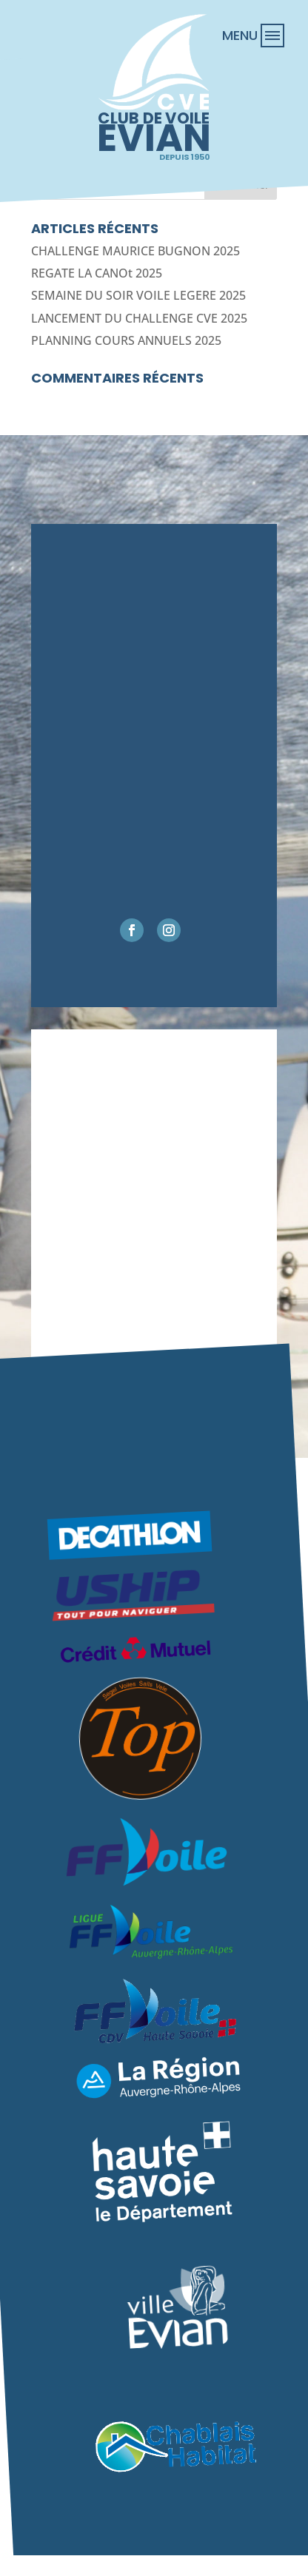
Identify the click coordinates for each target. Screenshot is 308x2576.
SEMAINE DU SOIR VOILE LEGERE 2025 (138, 295)
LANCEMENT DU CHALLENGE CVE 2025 (139, 318)
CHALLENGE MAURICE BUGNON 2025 (135, 251)
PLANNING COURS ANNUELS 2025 (126, 340)
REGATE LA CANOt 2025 (96, 273)
